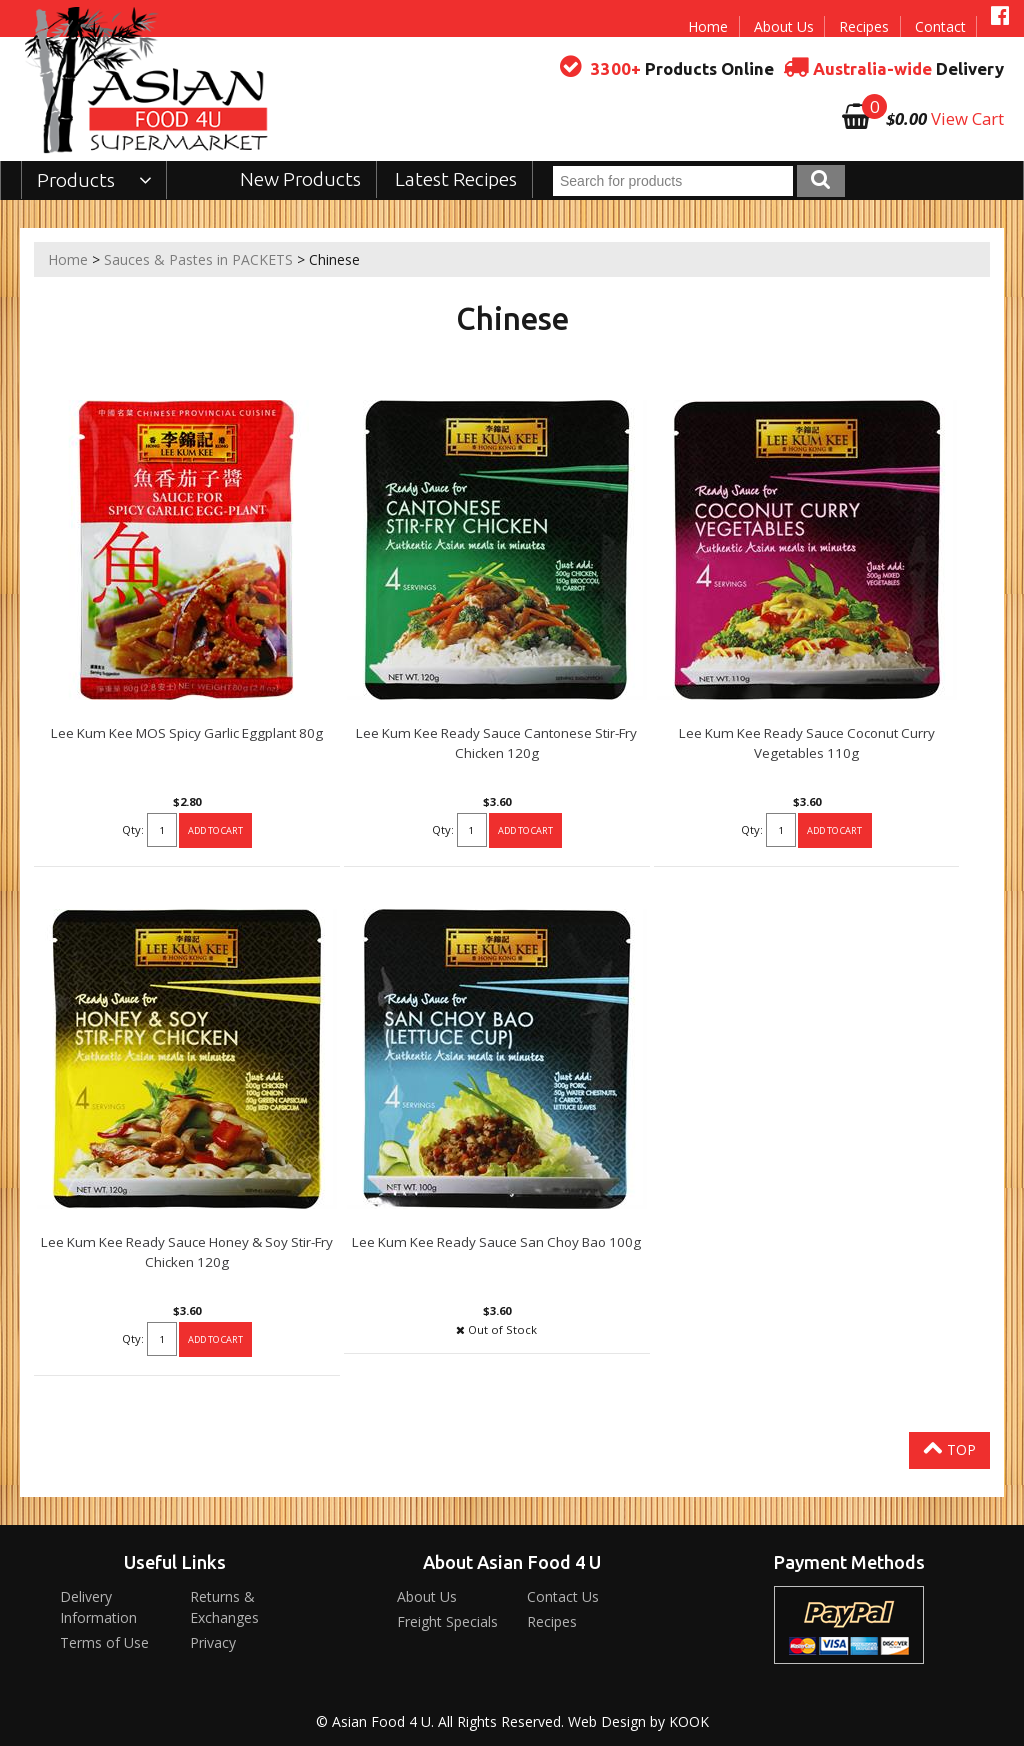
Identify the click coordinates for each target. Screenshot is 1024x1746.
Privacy (213, 1642)
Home (708, 26)
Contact (940, 26)
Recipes (864, 26)
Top (949, 1448)
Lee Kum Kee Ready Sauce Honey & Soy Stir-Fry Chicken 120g (187, 1252)
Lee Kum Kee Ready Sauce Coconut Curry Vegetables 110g (807, 743)
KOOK (689, 1721)
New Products (300, 179)
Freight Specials (447, 1621)
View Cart (967, 118)
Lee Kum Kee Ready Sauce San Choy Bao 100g (496, 1242)
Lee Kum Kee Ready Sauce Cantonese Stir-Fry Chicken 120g (496, 743)
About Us (784, 26)
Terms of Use (104, 1642)
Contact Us (563, 1596)
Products (94, 180)
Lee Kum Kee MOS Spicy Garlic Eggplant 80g (187, 733)
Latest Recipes (456, 179)
